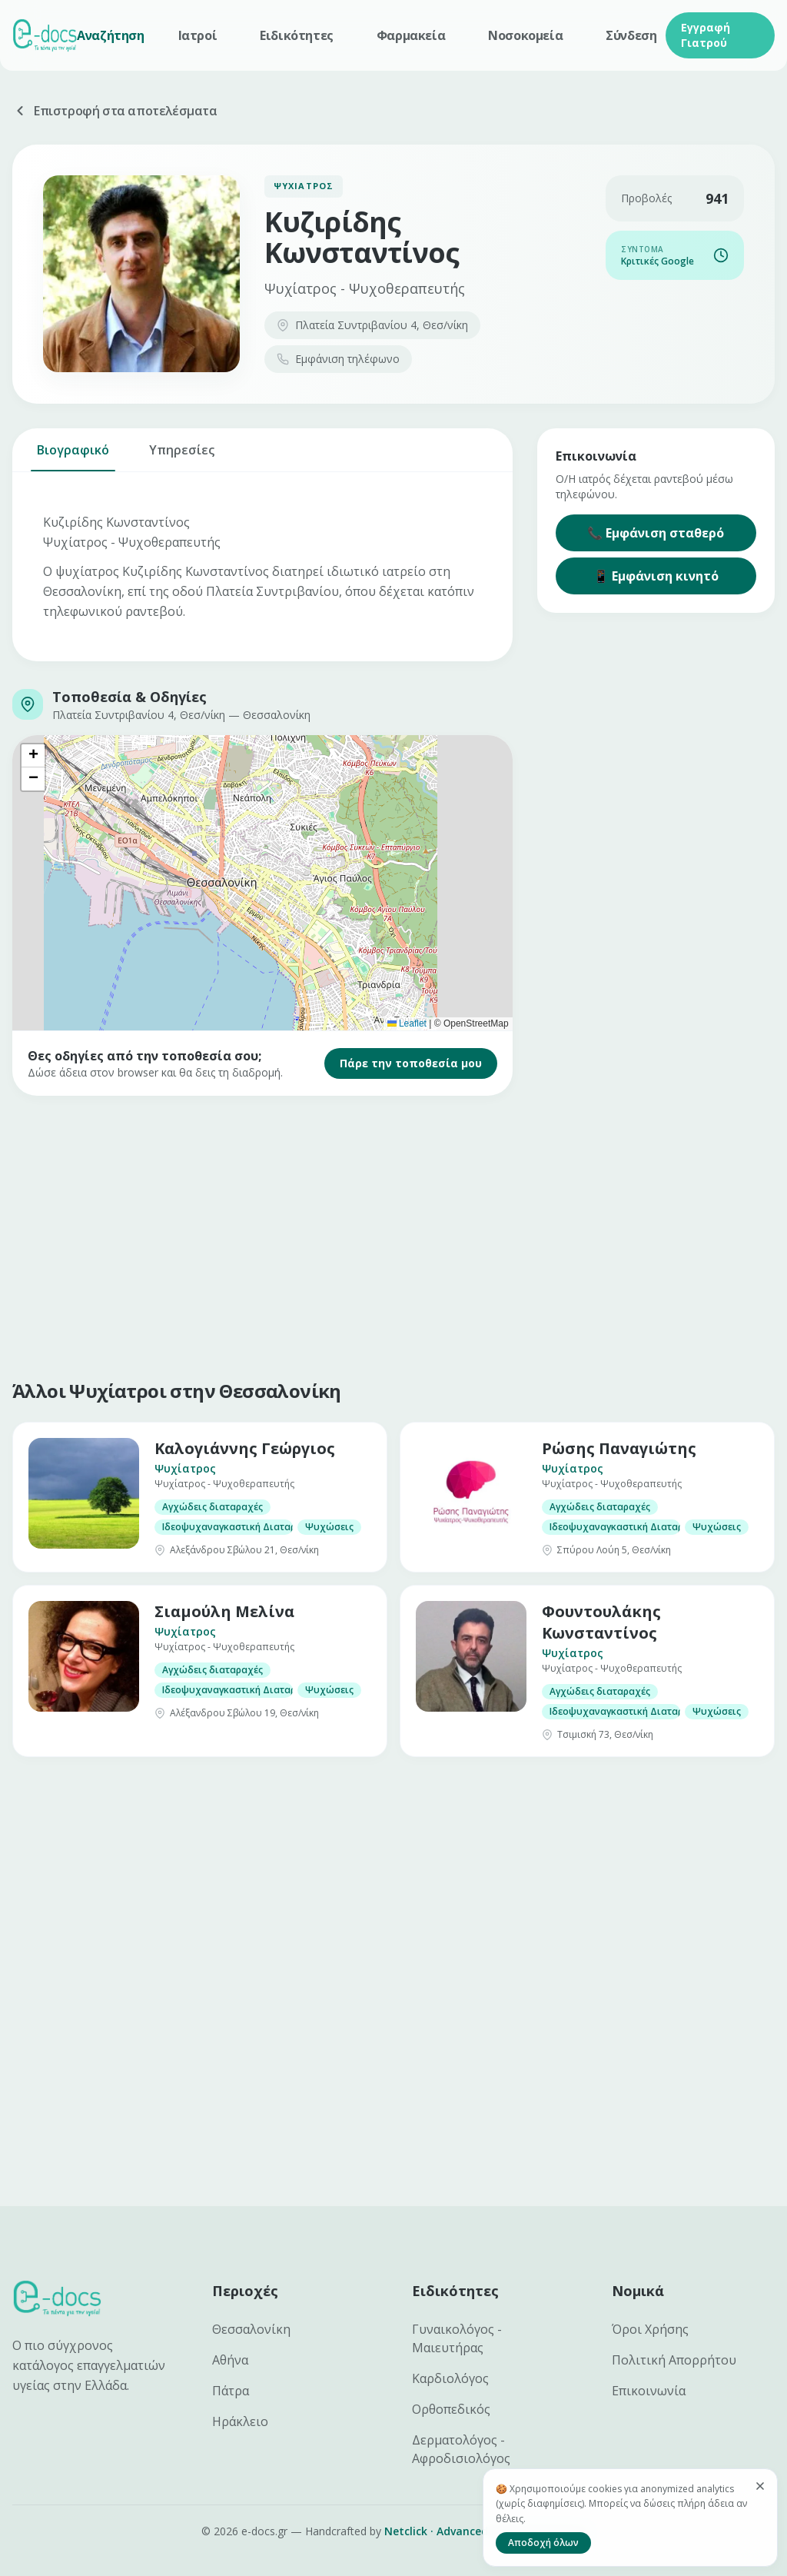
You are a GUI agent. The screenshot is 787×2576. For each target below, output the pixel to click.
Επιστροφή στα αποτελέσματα (115, 110)
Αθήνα (230, 2359)
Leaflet (407, 1023)
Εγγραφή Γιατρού (705, 35)
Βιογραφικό (73, 456)
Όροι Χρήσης (650, 2329)
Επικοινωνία (649, 2390)
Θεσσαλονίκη (251, 2329)
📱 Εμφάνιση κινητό (656, 575)
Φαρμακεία (411, 35)
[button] (33, 755)
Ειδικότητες (297, 35)
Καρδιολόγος (450, 2378)
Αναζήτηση (110, 35)
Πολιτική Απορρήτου (674, 2359)
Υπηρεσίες (182, 456)
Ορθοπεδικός (451, 2409)
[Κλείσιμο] (760, 2486)
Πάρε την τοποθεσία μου (411, 1063)
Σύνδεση (631, 35)
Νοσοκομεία (525, 35)
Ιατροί (198, 35)
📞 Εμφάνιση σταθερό (655, 532)
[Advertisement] (393, 1234)
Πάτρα (230, 2390)
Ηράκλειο (240, 2421)
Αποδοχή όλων (543, 2542)
